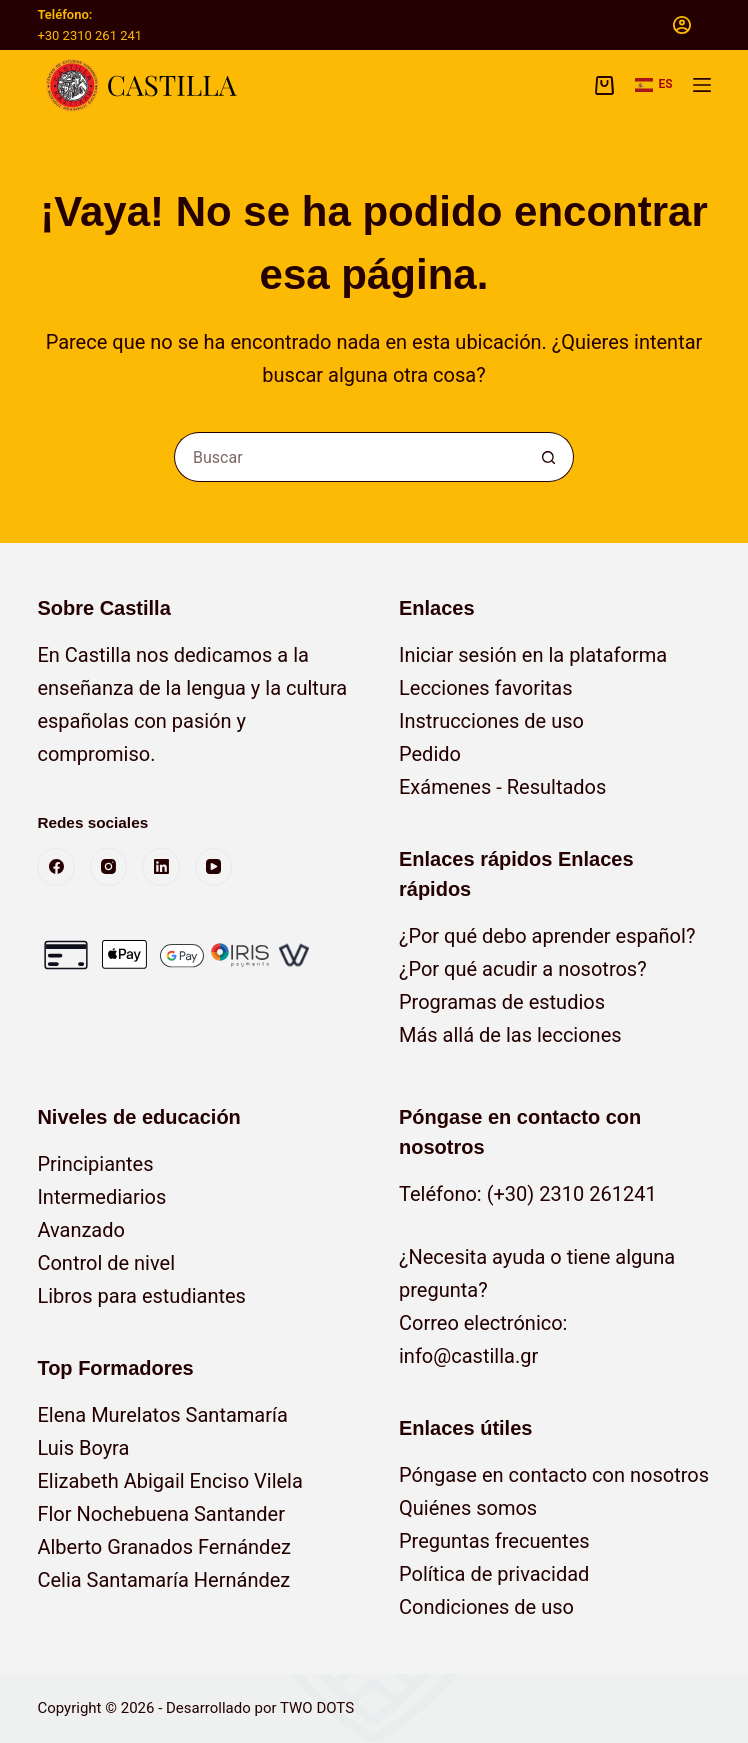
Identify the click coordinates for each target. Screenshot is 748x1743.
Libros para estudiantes (141, 1296)
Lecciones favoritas (486, 688)
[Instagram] (109, 867)
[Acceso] (682, 25)
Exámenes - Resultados (502, 787)
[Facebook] (56, 867)
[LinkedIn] (161, 867)
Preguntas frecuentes (494, 1541)
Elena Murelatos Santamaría (162, 1415)
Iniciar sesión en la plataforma (533, 655)
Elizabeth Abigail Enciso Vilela (169, 1481)
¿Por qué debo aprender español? (547, 936)
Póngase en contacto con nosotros (554, 1475)
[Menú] (702, 85)
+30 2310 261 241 (89, 35)
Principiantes (95, 1164)
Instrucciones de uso (491, 721)
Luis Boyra (83, 1448)
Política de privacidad (494, 1574)
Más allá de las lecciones (510, 1035)
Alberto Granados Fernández (164, 1547)
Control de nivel (106, 1263)
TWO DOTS (317, 1708)
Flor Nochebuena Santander (161, 1514)
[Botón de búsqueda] (549, 457)
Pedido (430, 754)
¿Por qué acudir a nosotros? (523, 969)
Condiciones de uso (486, 1607)
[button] (654, 85)
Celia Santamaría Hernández (163, 1580)
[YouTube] (214, 867)
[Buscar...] (349, 457)
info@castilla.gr (468, 1356)
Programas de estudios (502, 1002)
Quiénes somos (468, 1508)
